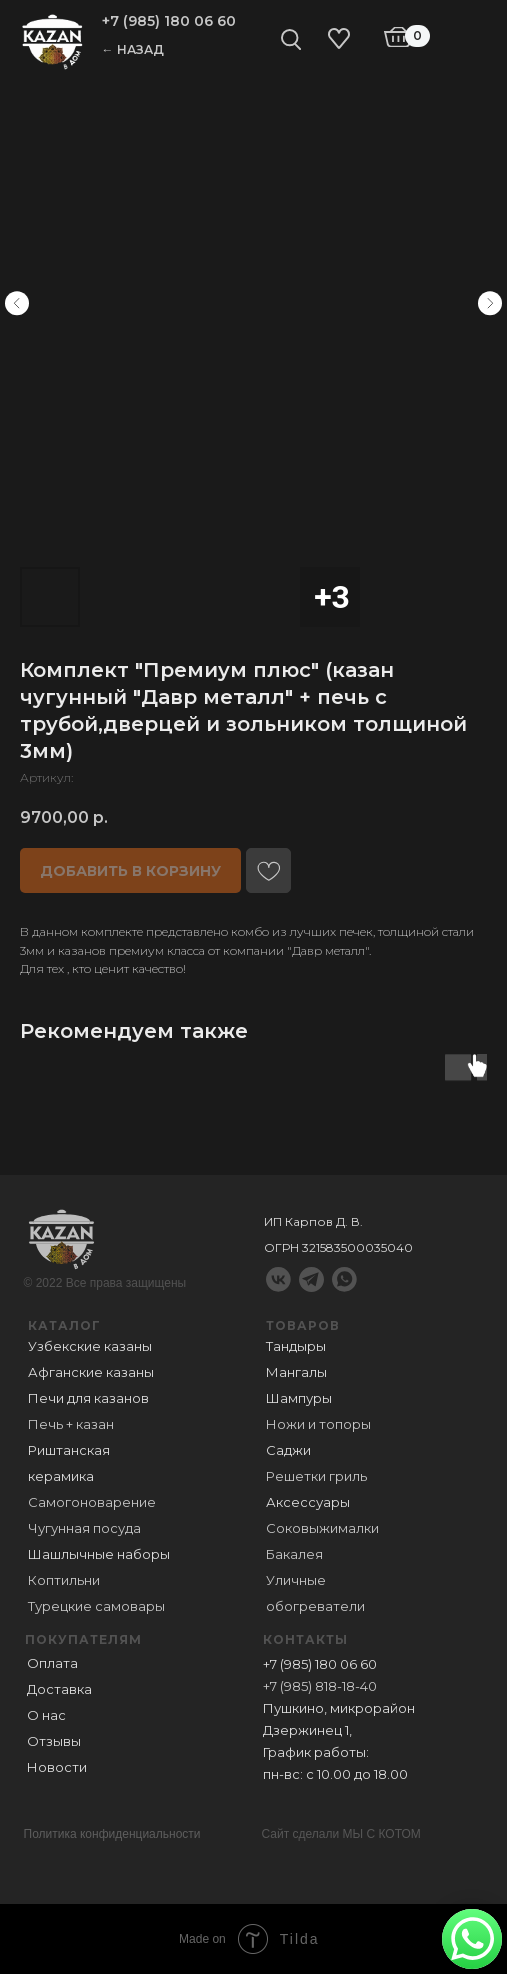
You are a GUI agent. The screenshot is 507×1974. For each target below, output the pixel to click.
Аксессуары (308, 1502)
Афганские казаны (91, 1372)
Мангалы (296, 1372)
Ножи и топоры (318, 1424)
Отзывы (54, 1741)
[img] (52, 40)
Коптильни (64, 1580)
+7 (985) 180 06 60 (169, 21)
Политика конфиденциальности (112, 1834)
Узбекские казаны (90, 1346)
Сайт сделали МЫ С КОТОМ (341, 1834)
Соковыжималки (322, 1528)
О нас (46, 1715)
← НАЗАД (133, 49)
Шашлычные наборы (99, 1554)
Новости (57, 1767)
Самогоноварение (92, 1502)
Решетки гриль (316, 1476)
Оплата (52, 1663)
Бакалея (294, 1554)
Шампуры (299, 1398)
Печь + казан (71, 1424)
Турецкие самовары (96, 1606)
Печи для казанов (88, 1398)
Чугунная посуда (84, 1528)
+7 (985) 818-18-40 (320, 1686)
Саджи (288, 1450)
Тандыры (296, 1346)
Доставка (59, 1689)
